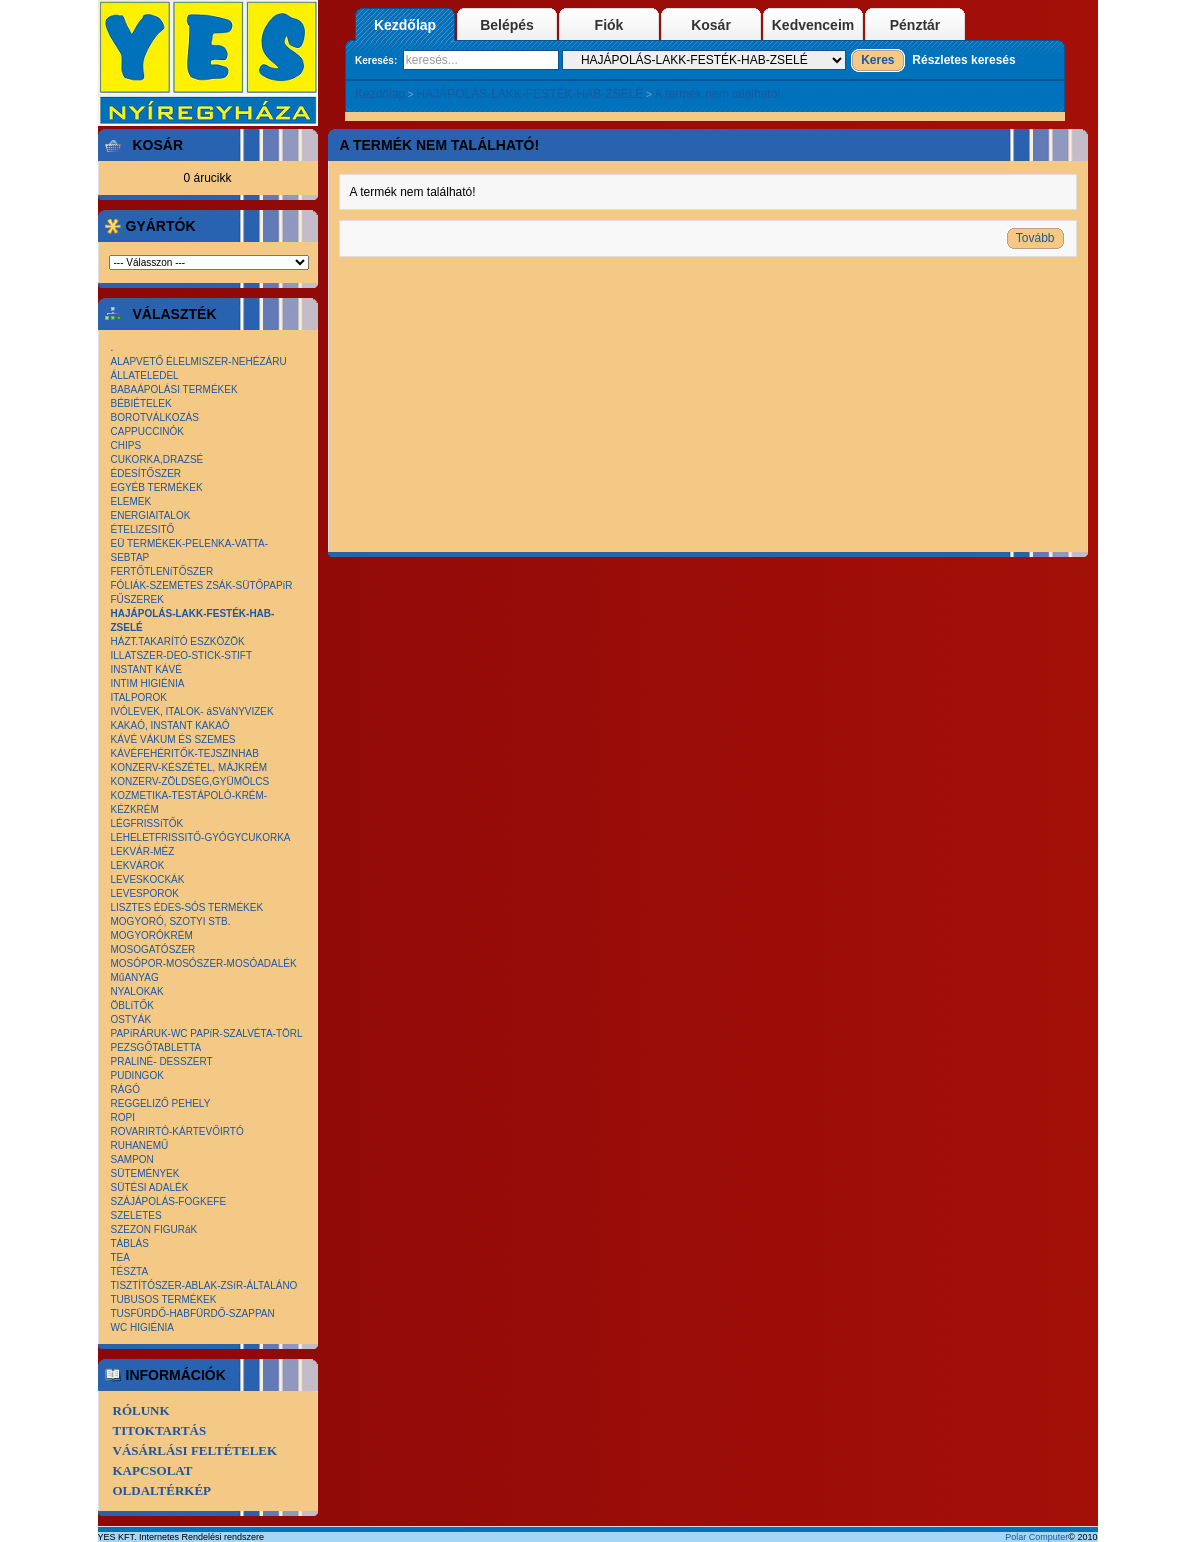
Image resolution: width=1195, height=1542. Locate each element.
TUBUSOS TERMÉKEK (164, 1299)
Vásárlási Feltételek (195, 1450)
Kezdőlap (405, 25)
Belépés (507, 25)
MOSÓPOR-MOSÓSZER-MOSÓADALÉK (204, 963)
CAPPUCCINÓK (147, 431)
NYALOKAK (137, 991)
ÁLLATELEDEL (145, 375)
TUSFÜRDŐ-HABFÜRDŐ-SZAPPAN (193, 1313)
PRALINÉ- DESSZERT (162, 1061)
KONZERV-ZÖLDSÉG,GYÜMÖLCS (190, 781)
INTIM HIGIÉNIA (148, 683)
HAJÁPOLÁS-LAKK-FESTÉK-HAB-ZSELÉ (529, 94)
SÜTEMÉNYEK (145, 1173)
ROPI (123, 1117)
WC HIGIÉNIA (142, 1327)
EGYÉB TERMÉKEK (157, 487)
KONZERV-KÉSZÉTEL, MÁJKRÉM (189, 767)
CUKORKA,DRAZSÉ (157, 459)
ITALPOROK (139, 697)
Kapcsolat (153, 1470)
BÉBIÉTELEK (141, 403)
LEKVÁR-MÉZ (143, 851)
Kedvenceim (813, 25)
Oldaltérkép (162, 1490)
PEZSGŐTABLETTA (156, 1047)
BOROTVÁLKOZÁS (155, 417)
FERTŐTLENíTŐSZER (162, 571)
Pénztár (915, 25)
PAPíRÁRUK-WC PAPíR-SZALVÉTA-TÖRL (207, 1033)
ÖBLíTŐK (132, 1005)
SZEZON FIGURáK (154, 1229)
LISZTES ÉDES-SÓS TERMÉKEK (187, 907)
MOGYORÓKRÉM (152, 935)
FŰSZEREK (137, 599)
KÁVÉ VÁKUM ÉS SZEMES (173, 739)
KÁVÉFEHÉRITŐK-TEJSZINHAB (185, 753)
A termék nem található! (718, 94)
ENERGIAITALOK (151, 515)
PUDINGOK (137, 1075)
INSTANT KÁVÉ (146, 669)
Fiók (609, 25)
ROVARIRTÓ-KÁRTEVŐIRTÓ (177, 1131)
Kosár (711, 25)
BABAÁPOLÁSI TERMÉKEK (174, 389)
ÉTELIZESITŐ (143, 529)
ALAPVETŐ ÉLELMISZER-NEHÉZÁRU (199, 361)
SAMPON (132, 1159)
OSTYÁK (131, 1019)
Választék (171, 314)
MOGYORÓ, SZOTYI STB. (171, 921)
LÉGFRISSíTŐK (147, 823)
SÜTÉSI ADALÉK (150, 1187)
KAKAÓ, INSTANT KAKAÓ (170, 725)
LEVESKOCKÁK (148, 879)
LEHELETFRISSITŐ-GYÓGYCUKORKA (201, 837)
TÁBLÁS (130, 1243)
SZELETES (136, 1215)
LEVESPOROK (145, 893)
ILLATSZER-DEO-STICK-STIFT (182, 655)
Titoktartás (160, 1430)
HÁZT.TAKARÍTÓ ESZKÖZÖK (178, 641)
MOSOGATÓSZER (153, 949)
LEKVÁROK (138, 865)
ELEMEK (131, 501)
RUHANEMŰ (140, 1145)
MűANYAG (135, 977)
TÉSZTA (130, 1271)
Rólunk (141, 1410)
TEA (120, 1257)
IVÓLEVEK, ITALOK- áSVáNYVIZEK (192, 711)
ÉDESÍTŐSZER (146, 473)
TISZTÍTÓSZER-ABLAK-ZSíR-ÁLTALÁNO (204, 1285)
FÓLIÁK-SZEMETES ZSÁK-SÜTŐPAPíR (202, 585)
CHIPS (126, 445)
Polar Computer (1036, 1537)
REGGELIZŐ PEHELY (161, 1103)
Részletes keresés (963, 60)
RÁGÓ (125, 1089)
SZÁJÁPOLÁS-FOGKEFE (169, 1201)
